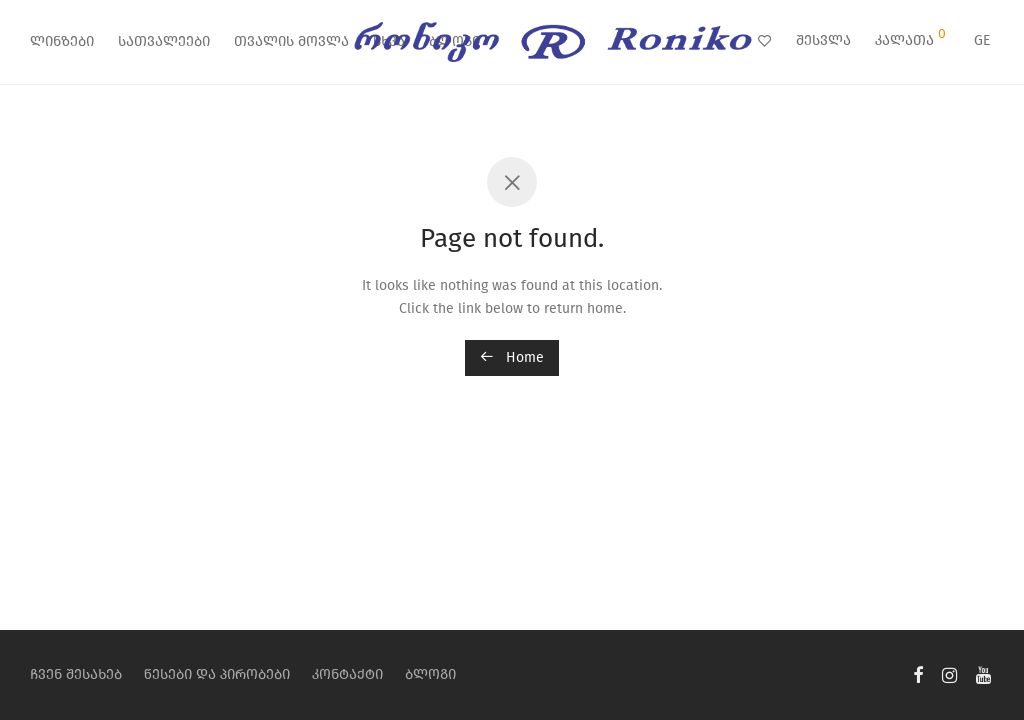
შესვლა (823, 40)
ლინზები (62, 41)
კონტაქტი (347, 674)
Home (512, 357)
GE (982, 40)
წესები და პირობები (217, 674)
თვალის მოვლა (291, 41)
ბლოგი (430, 674)
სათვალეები (164, 41)
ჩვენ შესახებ (76, 674)
